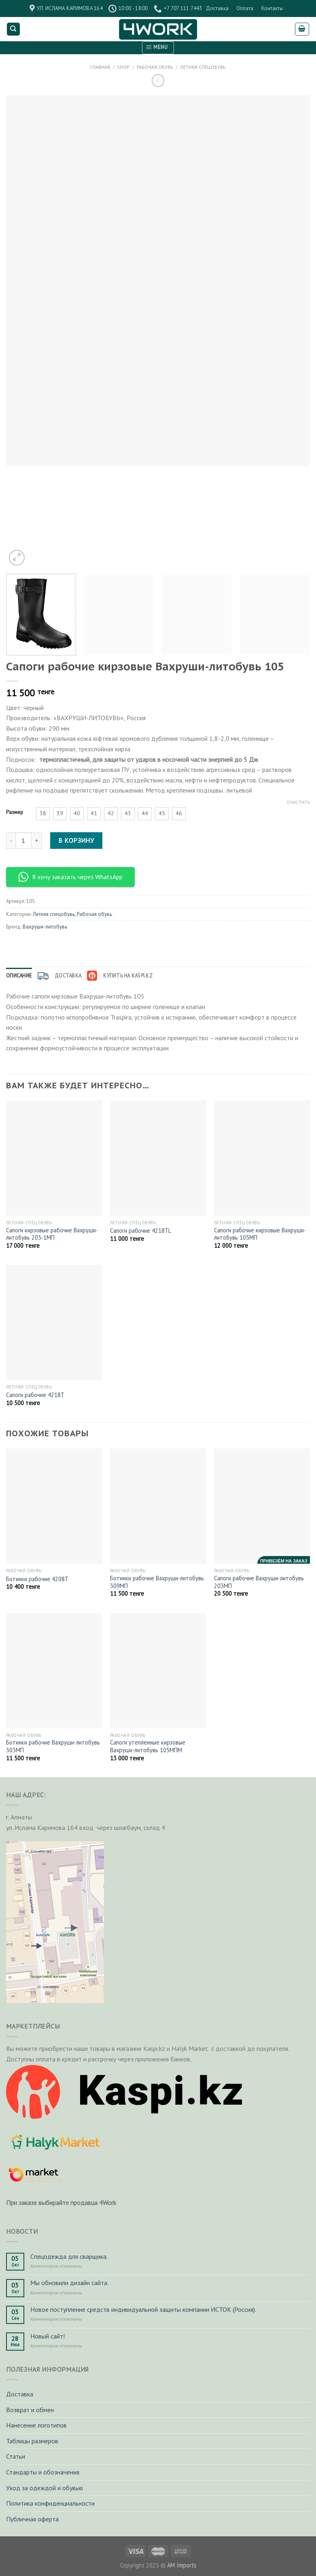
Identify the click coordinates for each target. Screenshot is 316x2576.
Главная (100, 67)
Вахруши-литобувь (45, 926)
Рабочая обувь (155, 67)
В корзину (76, 840)
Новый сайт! (47, 2336)
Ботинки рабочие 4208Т (37, 1579)
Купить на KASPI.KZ (120, 976)
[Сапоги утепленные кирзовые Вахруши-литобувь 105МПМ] (158, 1670)
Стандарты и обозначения (42, 2472)
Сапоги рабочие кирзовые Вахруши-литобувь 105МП (260, 1234)
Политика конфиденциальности (50, 2503)
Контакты (272, 8)
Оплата (244, 8)
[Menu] (158, 47)
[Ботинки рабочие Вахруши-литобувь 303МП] (54, 1670)
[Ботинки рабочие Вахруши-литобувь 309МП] (158, 1506)
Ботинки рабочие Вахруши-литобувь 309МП (157, 1582)
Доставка (217, 8)
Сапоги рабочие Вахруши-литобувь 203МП (259, 1582)
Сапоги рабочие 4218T (35, 1395)
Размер (14, 812)
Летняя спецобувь (203, 67)
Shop (123, 67)
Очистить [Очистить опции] (298, 802)
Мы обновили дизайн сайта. (69, 2283)
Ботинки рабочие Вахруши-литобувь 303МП (53, 1746)
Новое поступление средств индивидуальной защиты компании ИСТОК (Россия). (143, 2309)
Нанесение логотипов (36, 2425)
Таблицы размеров (32, 2441)
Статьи (15, 2456)
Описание (19, 975)
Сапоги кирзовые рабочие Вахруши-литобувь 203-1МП (52, 1234)
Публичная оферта (32, 2519)
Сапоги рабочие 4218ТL (140, 1230)
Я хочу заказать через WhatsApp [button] (70, 877)
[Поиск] (13, 29)
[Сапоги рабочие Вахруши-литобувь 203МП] (262, 1506)
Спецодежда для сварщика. (69, 2256)
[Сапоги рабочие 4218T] (54, 1322)
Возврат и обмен (30, 2410)
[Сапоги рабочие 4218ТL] (158, 1158)
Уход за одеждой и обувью (44, 2488)
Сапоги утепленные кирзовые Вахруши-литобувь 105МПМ (147, 1746)
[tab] (19, 976)
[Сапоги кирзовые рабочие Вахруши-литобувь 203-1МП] (54, 1158)
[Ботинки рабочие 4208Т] (54, 1506)
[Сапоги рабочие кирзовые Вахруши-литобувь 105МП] (262, 1158)
